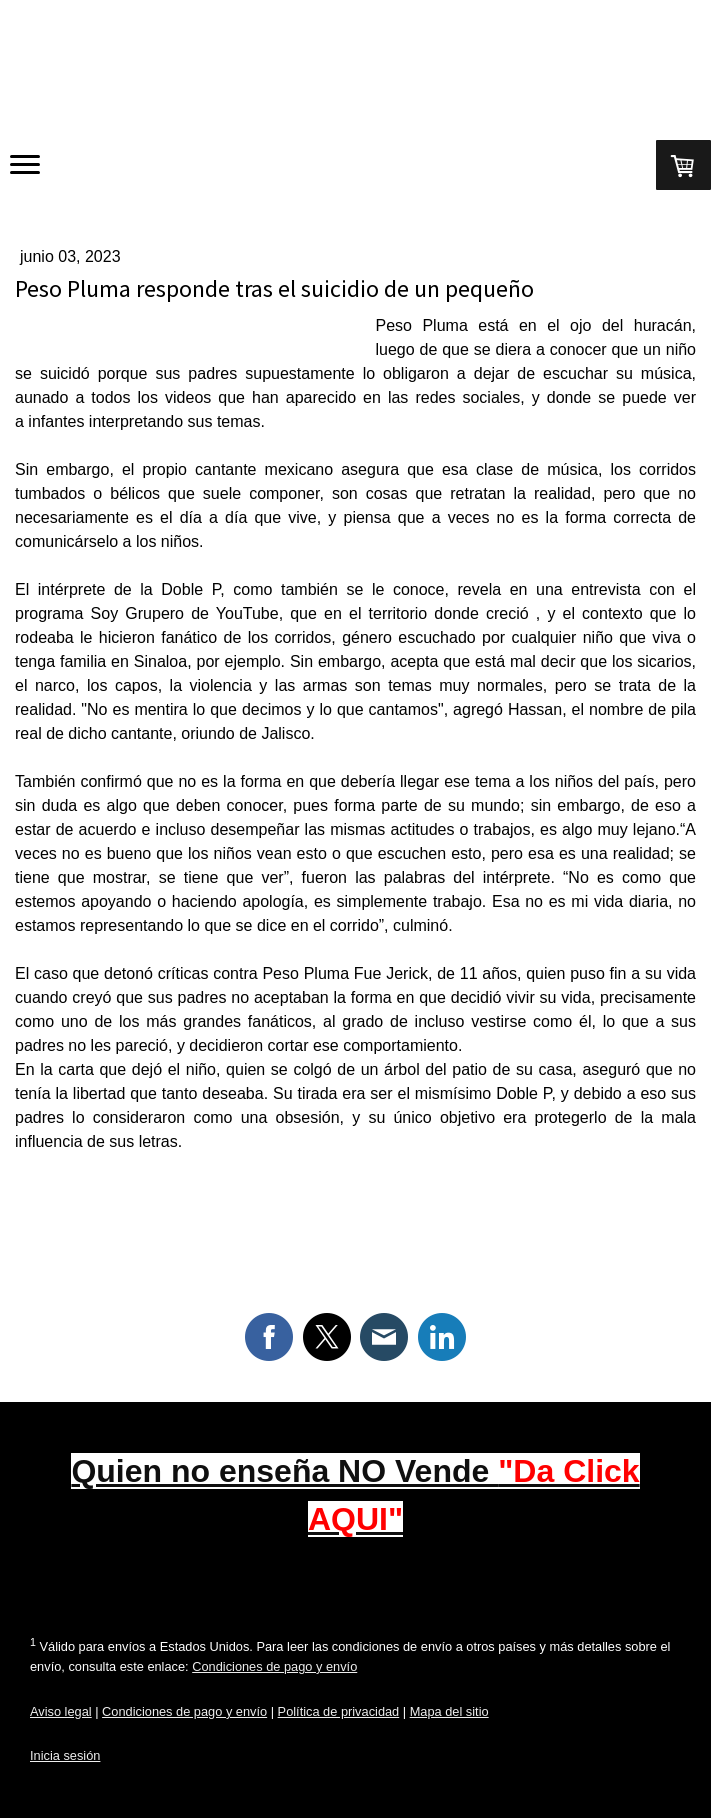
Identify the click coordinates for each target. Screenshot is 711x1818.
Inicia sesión (65, 1755)
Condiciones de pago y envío (274, 1666)
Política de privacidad (339, 1711)
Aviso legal (61, 1711)
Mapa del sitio (449, 1711)
